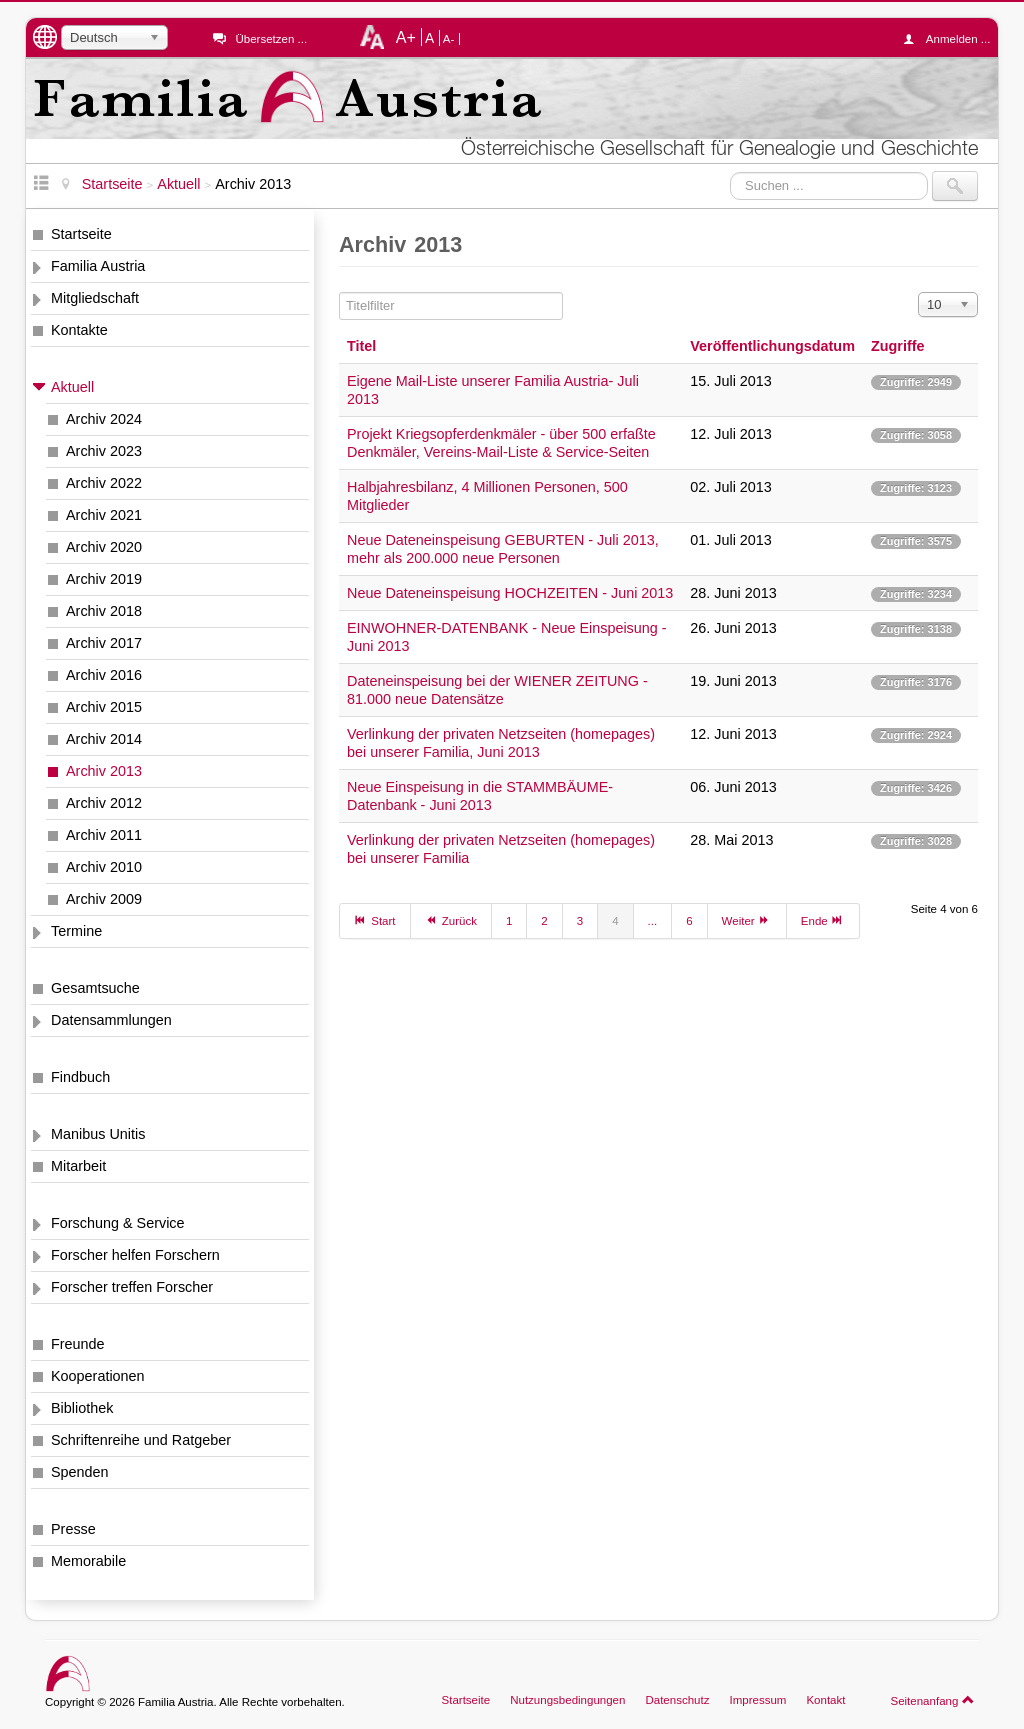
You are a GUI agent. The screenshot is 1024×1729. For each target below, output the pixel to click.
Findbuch (80, 1077)
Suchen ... (730, 171)
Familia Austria (98, 266)
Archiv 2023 (104, 451)
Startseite (81, 234)
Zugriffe (898, 346)
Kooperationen (98, 1376)
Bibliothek (82, 1408)
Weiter (747, 920)
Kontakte (79, 330)
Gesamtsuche (95, 988)
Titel (361, 346)
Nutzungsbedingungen (567, 1700)
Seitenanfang (932, 1700)
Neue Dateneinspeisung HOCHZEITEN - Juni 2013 (510, 593)
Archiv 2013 (104, 771)
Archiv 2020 (104, 547)
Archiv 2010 (104, 867)
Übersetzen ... (271, 39)
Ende (823, 920)
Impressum (757, 1700)
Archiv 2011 (104, 835)
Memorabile (88, 1561)
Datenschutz (677, 1700)
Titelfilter (339, 292)
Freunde (78, 1344)
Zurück (451, 920)
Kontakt (825, 1700)
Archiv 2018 (104, 611)
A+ (406, 37)
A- (449, 39)
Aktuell (72, 387)
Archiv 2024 (104, 419)
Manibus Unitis (98, 1134)
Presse (73, 1529)
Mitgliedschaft (95, 298)
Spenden (80, 1472)
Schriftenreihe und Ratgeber (141, 1440)
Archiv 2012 (104, 803)
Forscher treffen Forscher (132, 1287)
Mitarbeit (78, 1166)
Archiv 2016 (104, 675)
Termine (76, 931)
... (653, 921)
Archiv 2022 (104, 483)
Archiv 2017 (104, 643)
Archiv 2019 (104, 579)
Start (375, 920)
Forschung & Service (118, 1223)
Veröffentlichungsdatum (772, 346)
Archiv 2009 (104, 899)
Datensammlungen (111, 1020)
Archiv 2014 (104, 739)
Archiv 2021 (104, 515)
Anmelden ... (952, 39)
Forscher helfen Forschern (135, 1255)
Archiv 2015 (104, 707)
